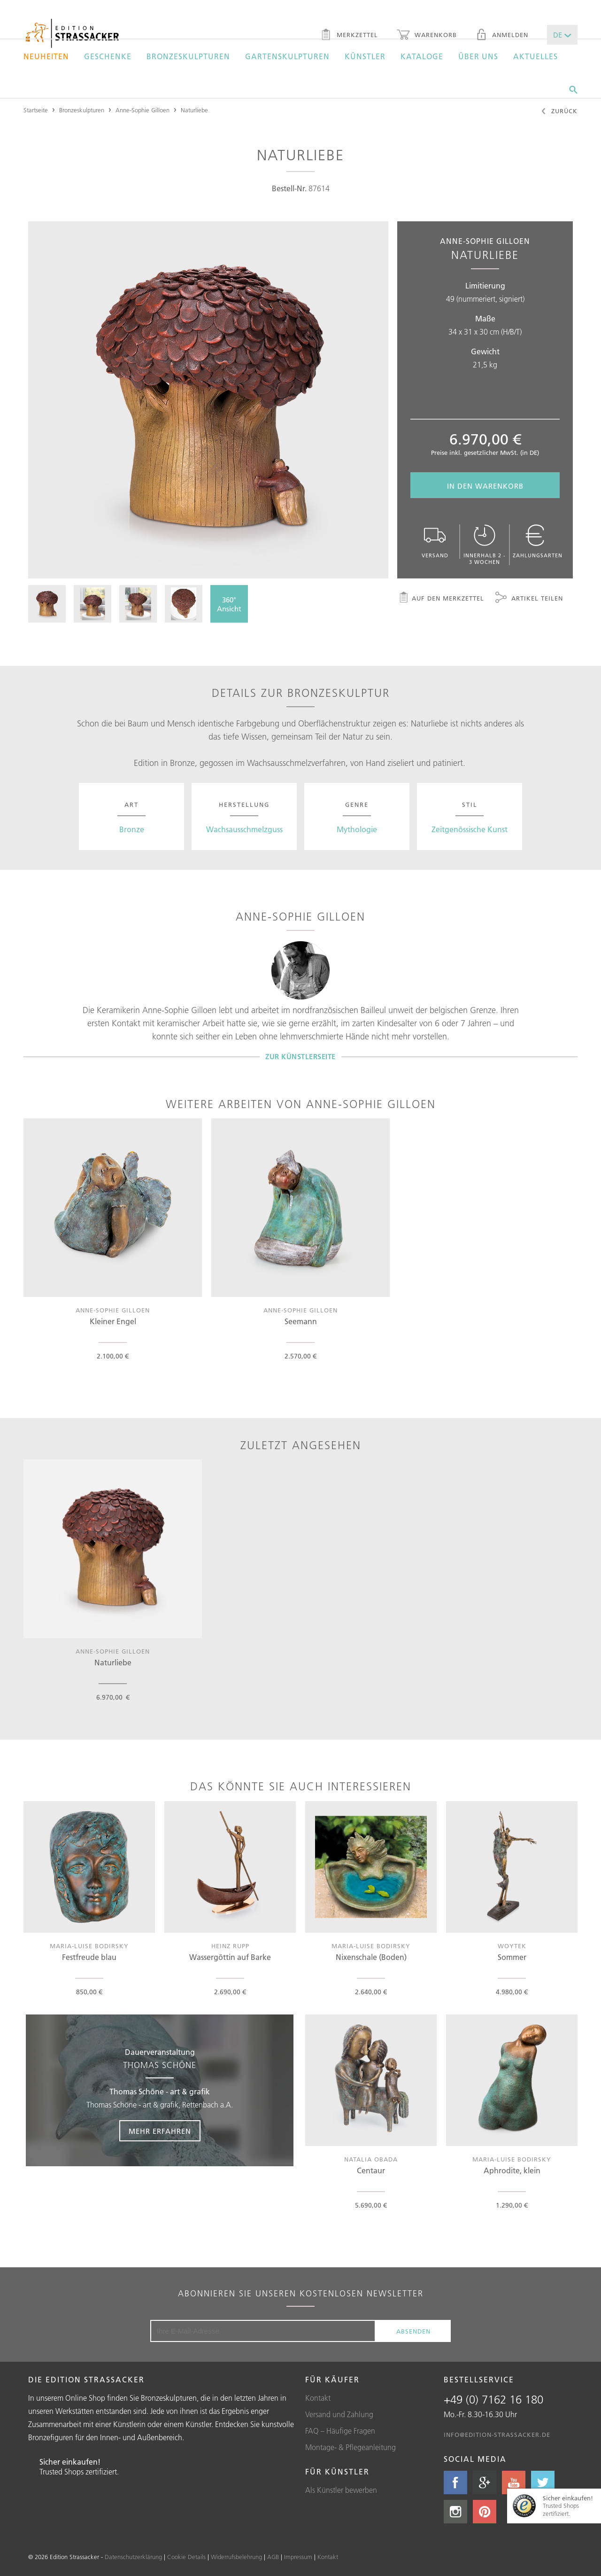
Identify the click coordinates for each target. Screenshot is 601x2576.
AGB (273, 2556)
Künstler (365, 56)
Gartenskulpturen (287, 56)
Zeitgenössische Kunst (469, 829)
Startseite (35, 110)
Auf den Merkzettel (441, 599)
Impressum (298, 2556)
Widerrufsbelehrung (236, 2556)
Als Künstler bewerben (341, 2490)
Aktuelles (535, 56)
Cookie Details (186, 2556)
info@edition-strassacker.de (497, 2434)
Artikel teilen (529, 599)
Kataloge (422, 56)
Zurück (559, 111)
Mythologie (357, 829)
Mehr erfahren (160, 2131)
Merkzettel (349, 36)
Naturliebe (194, 110)
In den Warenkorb (485, 486)
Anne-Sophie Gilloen (143, 110)
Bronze (131, 829)
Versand (434, 541)
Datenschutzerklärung (133, 2556)
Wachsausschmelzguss (244, 829)
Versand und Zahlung (339, 2414)
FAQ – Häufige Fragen (340, 2430)
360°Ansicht (229, 604)
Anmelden (502, 36)
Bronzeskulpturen (188, 56)
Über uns (478, 56)
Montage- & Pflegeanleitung (350, 2447)
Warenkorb (427, 35)
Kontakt (318, 2398)
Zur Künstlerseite (300, 1056)
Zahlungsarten (537, 541)
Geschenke (107, 56)
